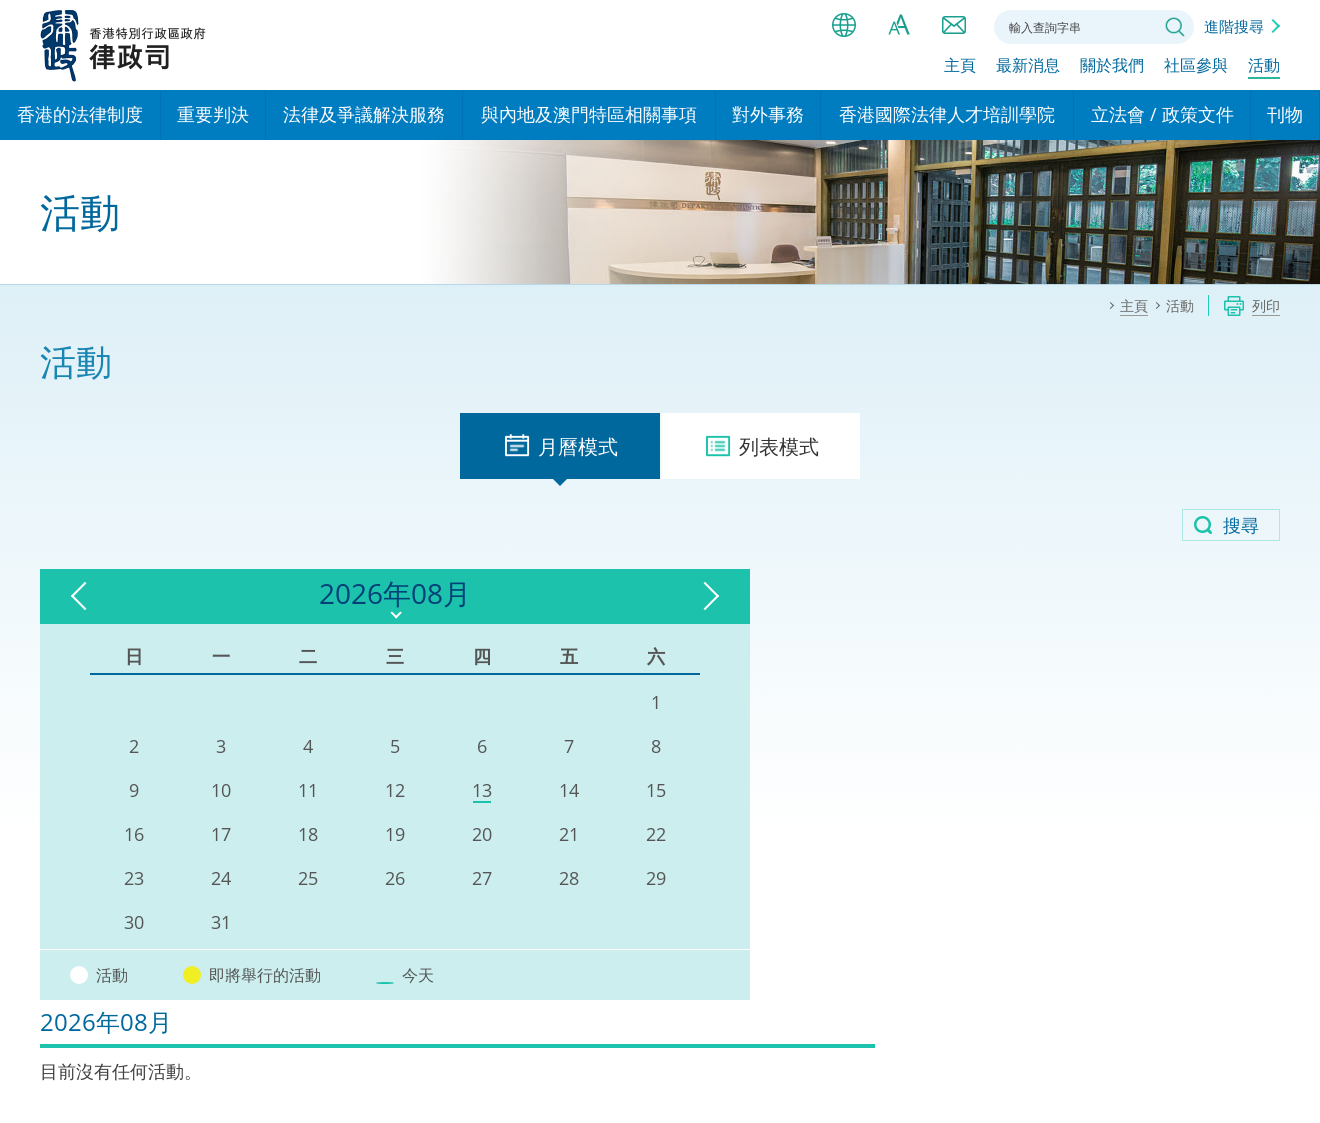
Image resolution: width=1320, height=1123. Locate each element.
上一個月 (85, 596)
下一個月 (515, 596)
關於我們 (1112, 67)
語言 (844, 25)
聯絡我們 (954, 25)
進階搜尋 (1234, 26)
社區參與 (1196, 67)
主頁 (960, 67)
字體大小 (899, 25)
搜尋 (1175, 27)
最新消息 (1028, 67)
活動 (1264, 67)
